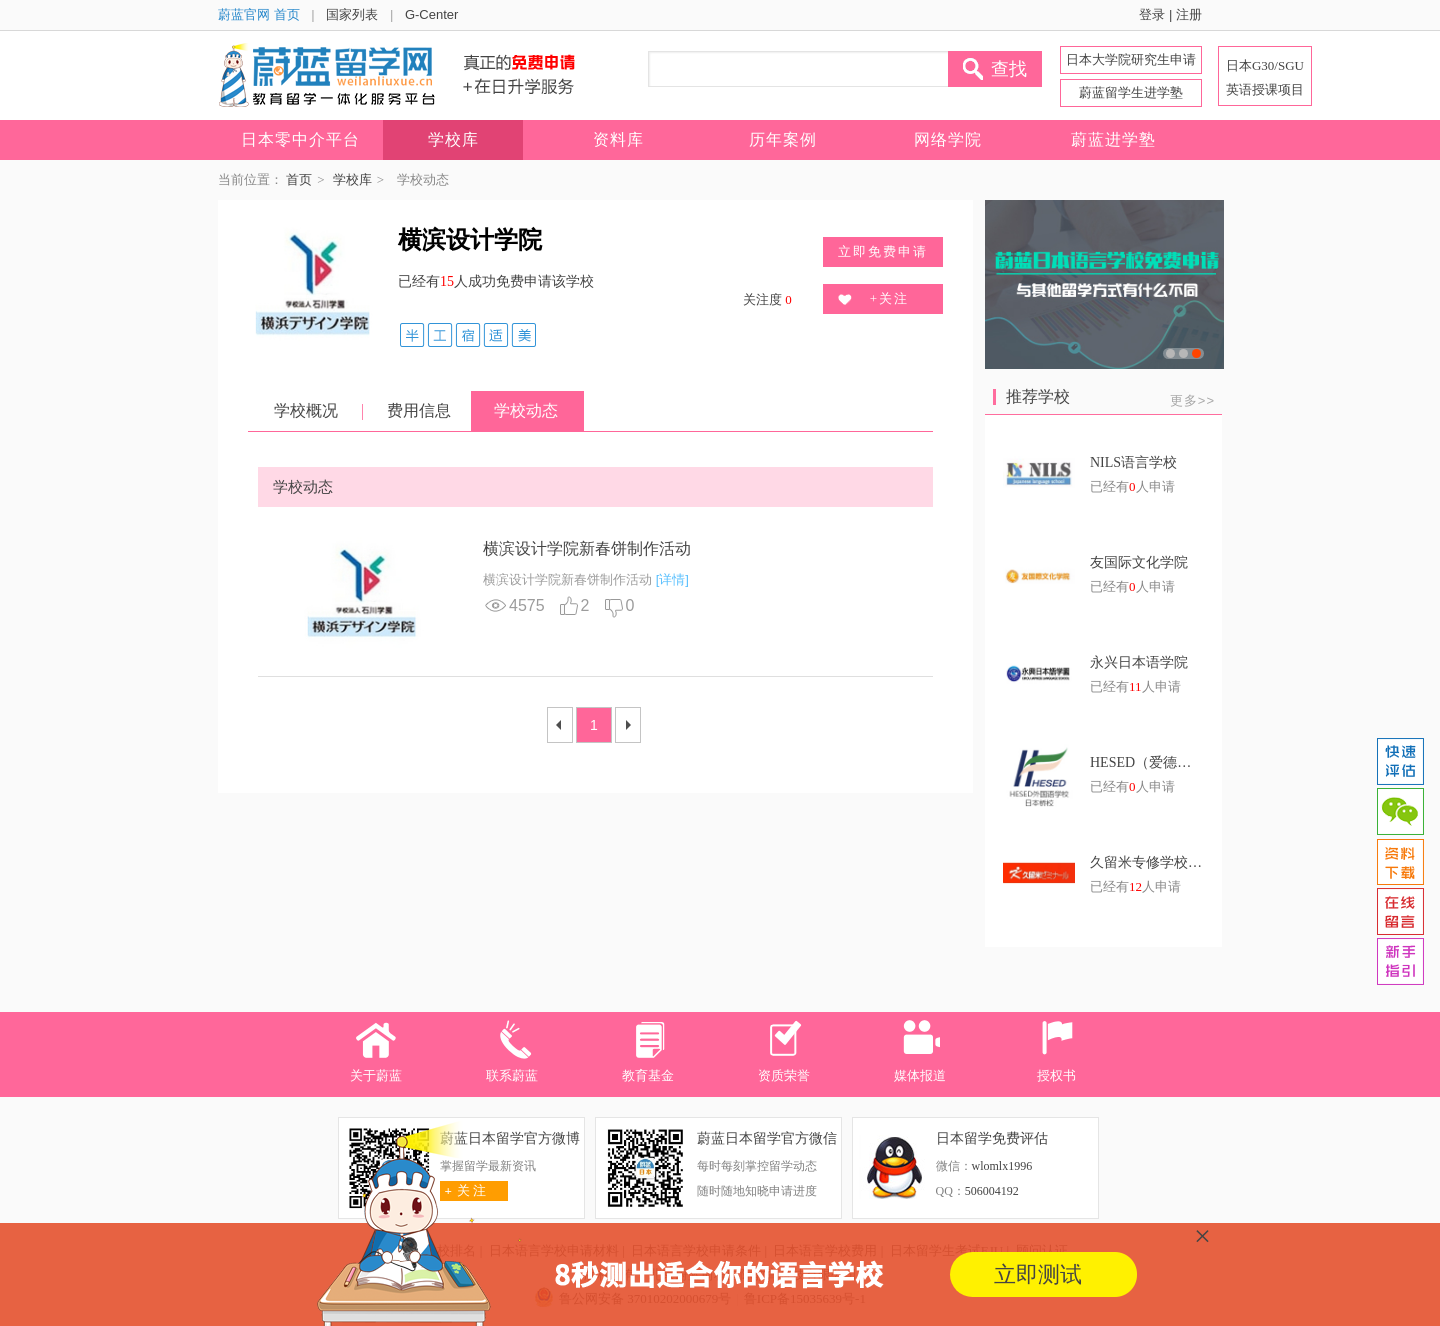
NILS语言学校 (1133, 462)
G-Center (431, 14)
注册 (1189, 14)
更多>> (1192, 400)
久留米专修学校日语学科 (1147, 862)
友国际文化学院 (1139, 562)
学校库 (352, 179)
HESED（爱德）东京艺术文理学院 (1147, 762)
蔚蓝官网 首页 (259, 14)
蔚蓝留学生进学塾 (1131, 92)
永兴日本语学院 (1139, 662)
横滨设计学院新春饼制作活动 (587, 548)
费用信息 (419, 410)
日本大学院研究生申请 (1131, 59)
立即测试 (1038, 1274)
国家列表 (352, 14)
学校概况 (306, 410)
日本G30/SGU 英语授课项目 (1265, 77)
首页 (299, 179)
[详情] (672, 579)
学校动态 (526, 410)
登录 (1152, 14)
